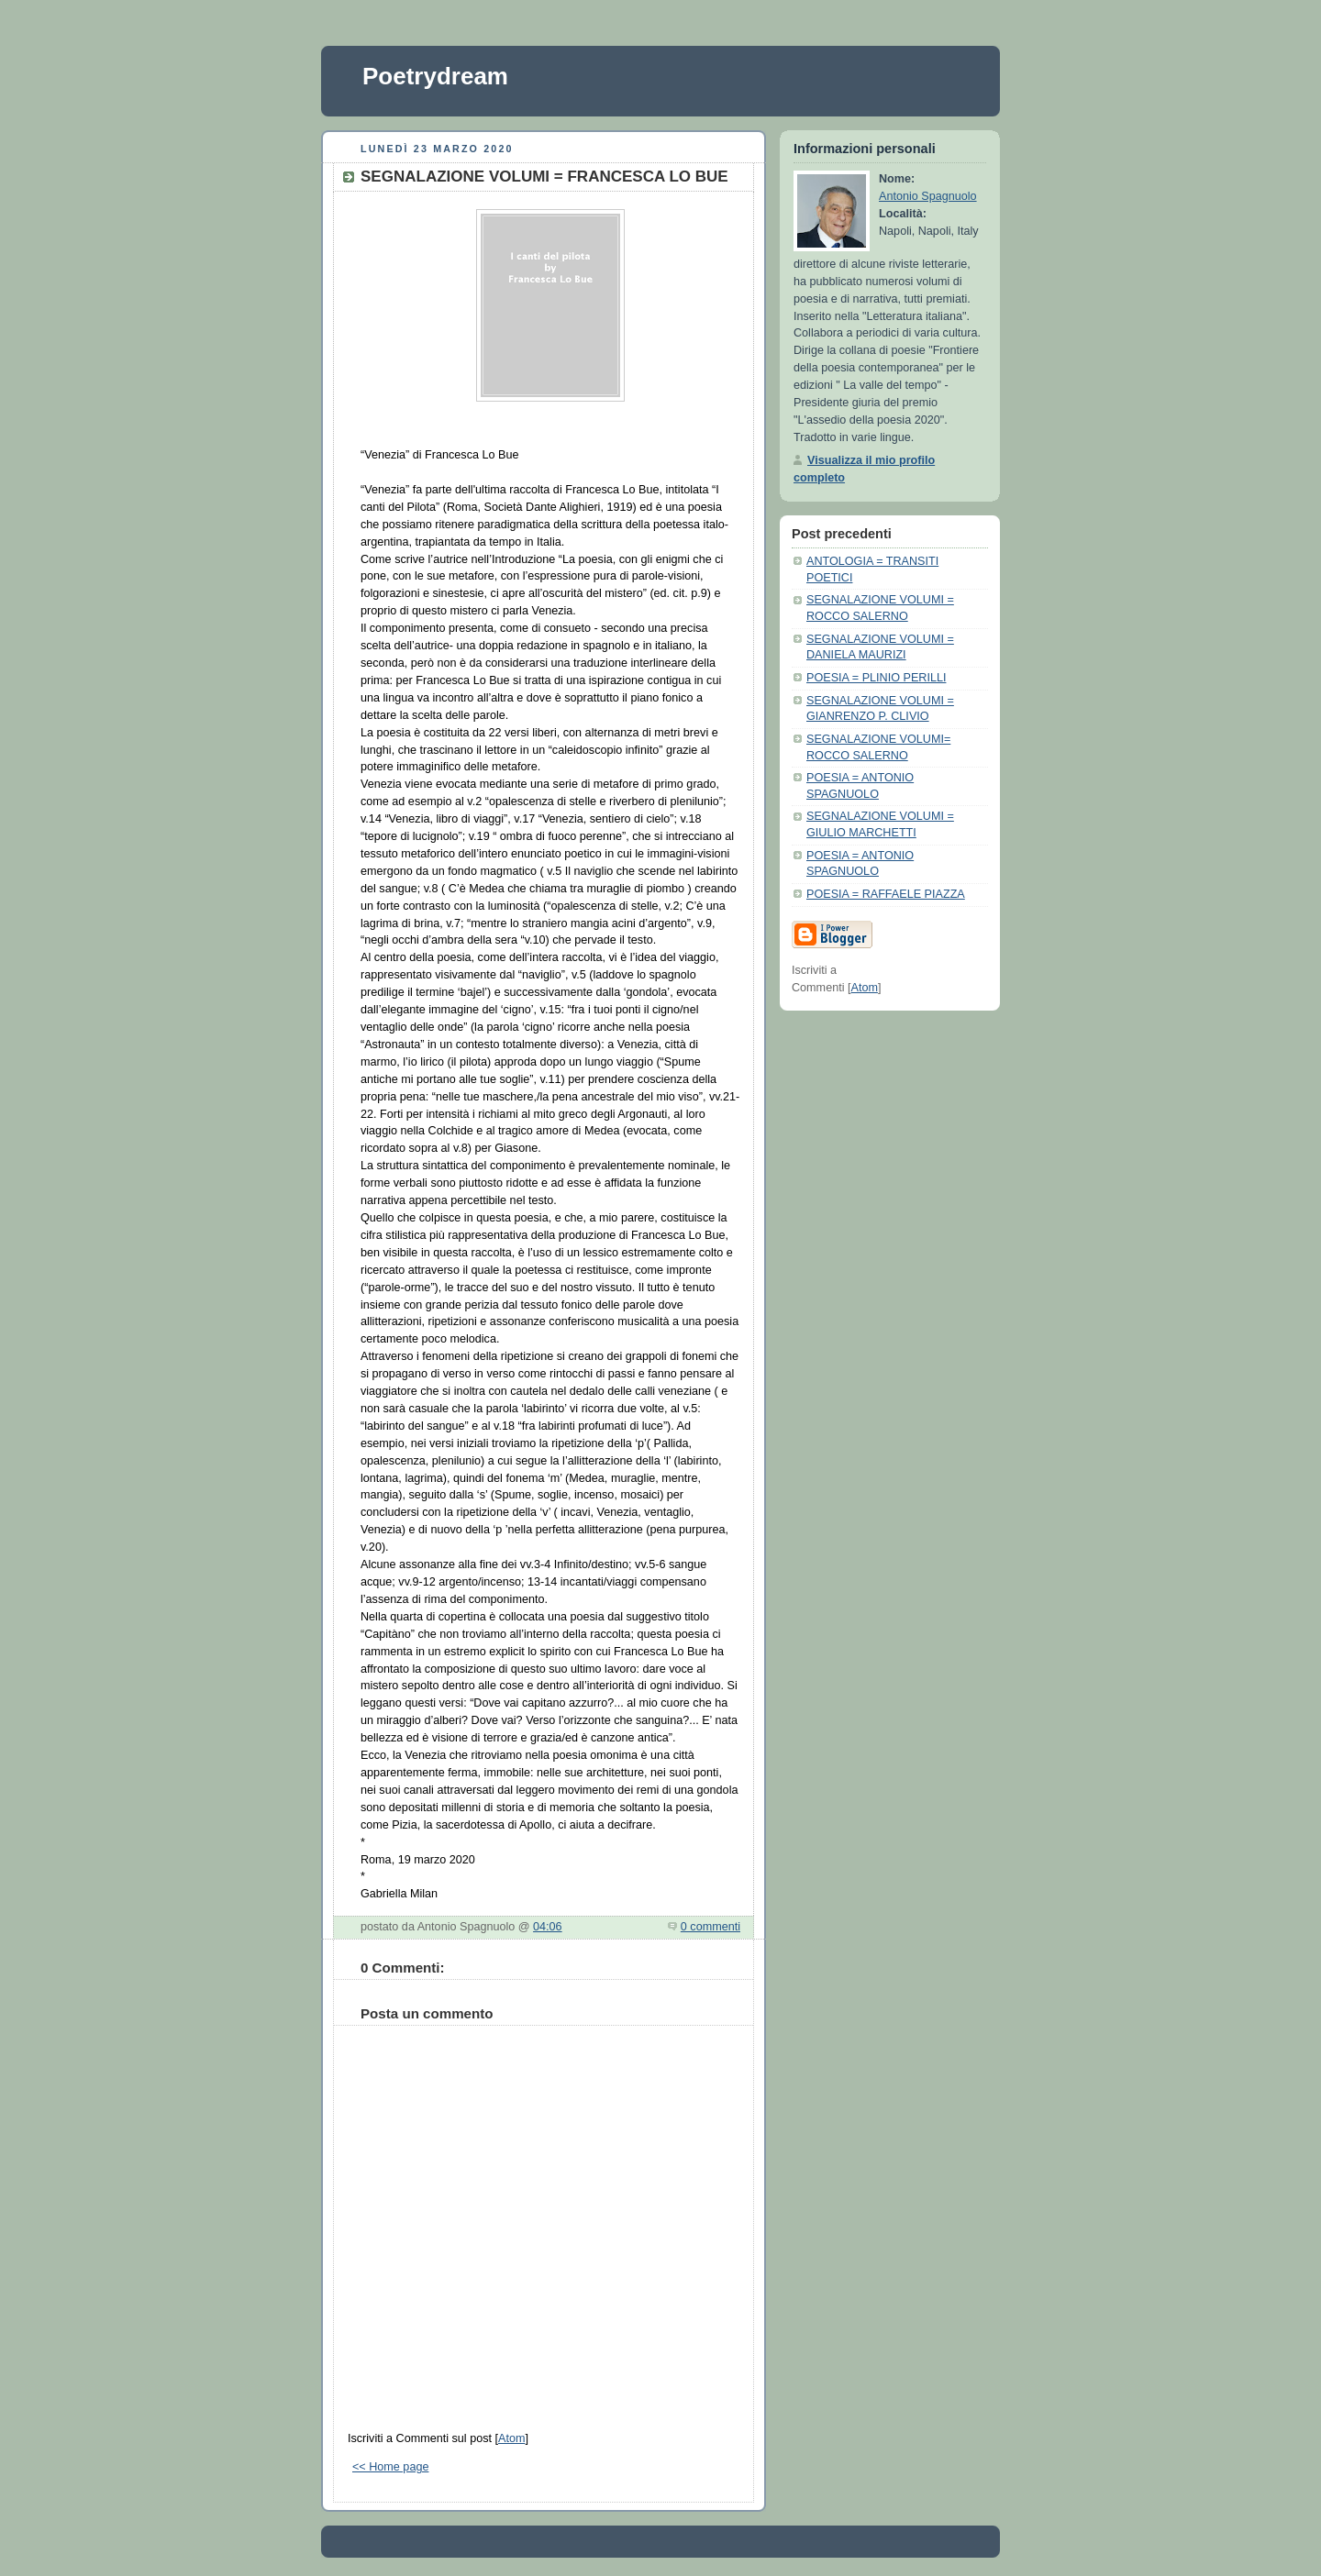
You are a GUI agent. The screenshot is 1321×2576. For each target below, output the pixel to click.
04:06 (547, 1926)
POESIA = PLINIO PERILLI (876, 677)
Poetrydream (435, 76)
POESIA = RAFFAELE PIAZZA (885, 894)
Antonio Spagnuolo (928, 196)
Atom (511, 2438)
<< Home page (390, 2466)
